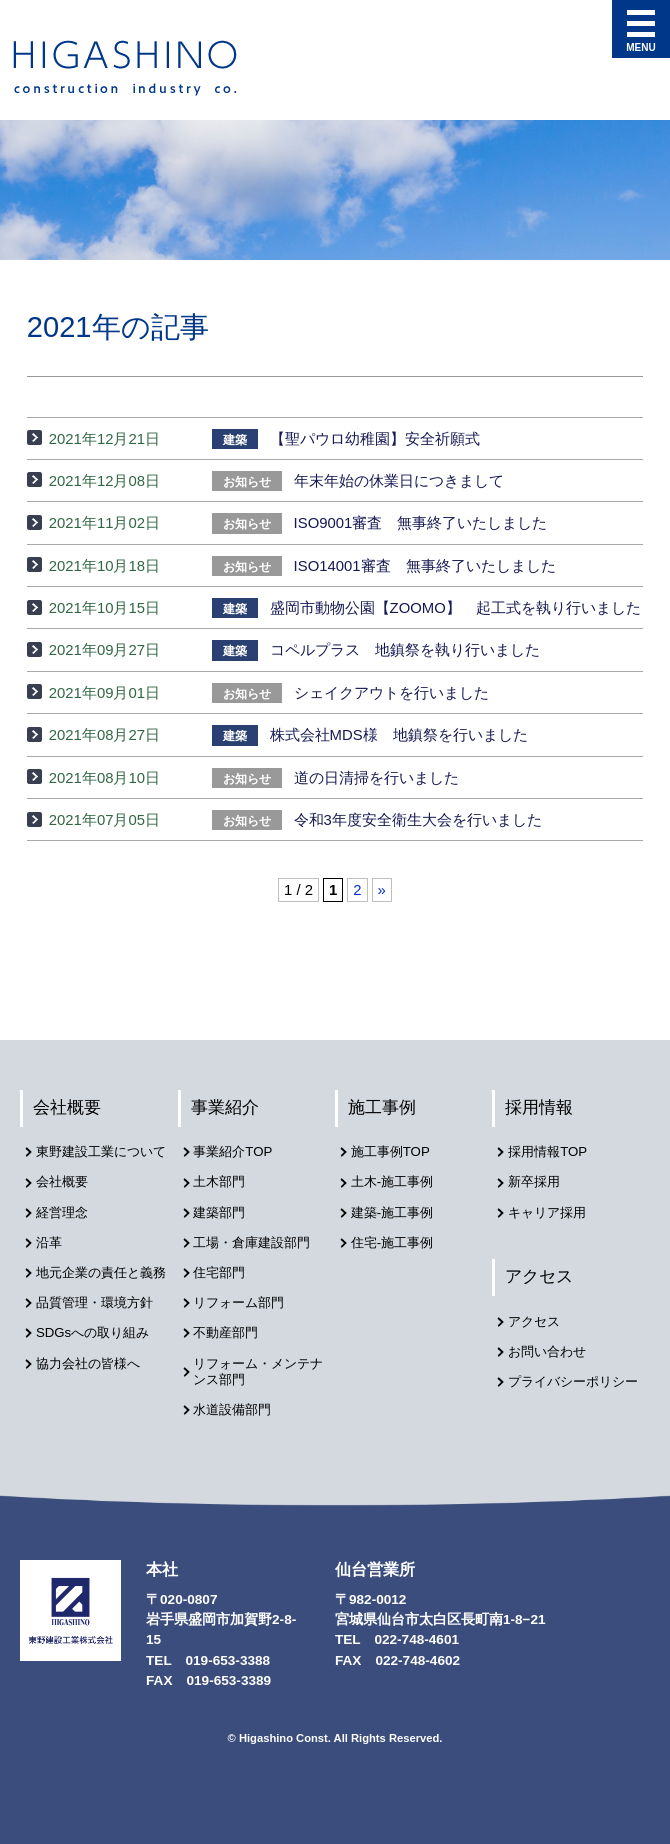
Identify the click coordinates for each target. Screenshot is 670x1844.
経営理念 (66, 1226)
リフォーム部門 (245, 1296)
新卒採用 (538, 1181)
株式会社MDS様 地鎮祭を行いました (369, 735)
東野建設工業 (143, 68)
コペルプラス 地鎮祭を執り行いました (375, 650)
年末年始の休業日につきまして (357, 481)
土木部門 (224, 1181)
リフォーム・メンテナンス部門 (259, 1362)
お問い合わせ (552, 1348)
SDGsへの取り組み (98, 1357)
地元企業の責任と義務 (101, 1293)
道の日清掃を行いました (335, 778)
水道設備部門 (238, 1398)
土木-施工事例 (397, 1181)
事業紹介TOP (238, 1153)
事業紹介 (226, 1108)
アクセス (540, 1274)
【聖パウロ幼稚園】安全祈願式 (345, 439)
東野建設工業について (101, 1162)
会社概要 (68, 1108)
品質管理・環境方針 (101, 1329)
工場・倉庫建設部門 (259, 1238)
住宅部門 (224, 1267)
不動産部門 (231, 1324)
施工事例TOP (395, 1153)
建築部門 (224, 1210)
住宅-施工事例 (397, 1238)
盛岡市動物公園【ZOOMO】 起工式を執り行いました (426, 608)
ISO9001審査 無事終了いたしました (379, 523)
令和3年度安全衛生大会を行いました (376, 820)
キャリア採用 (552, 1210)
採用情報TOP (552, 1153)
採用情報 (540, 1108)
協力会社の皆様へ (94, 1386)
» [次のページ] (382, 890)
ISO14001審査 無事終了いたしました (383, 566)
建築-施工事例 (397, 1210)
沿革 (52, 1255)
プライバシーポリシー (573, 1386)
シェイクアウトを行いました (350, 693)
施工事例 (383, 1108)
